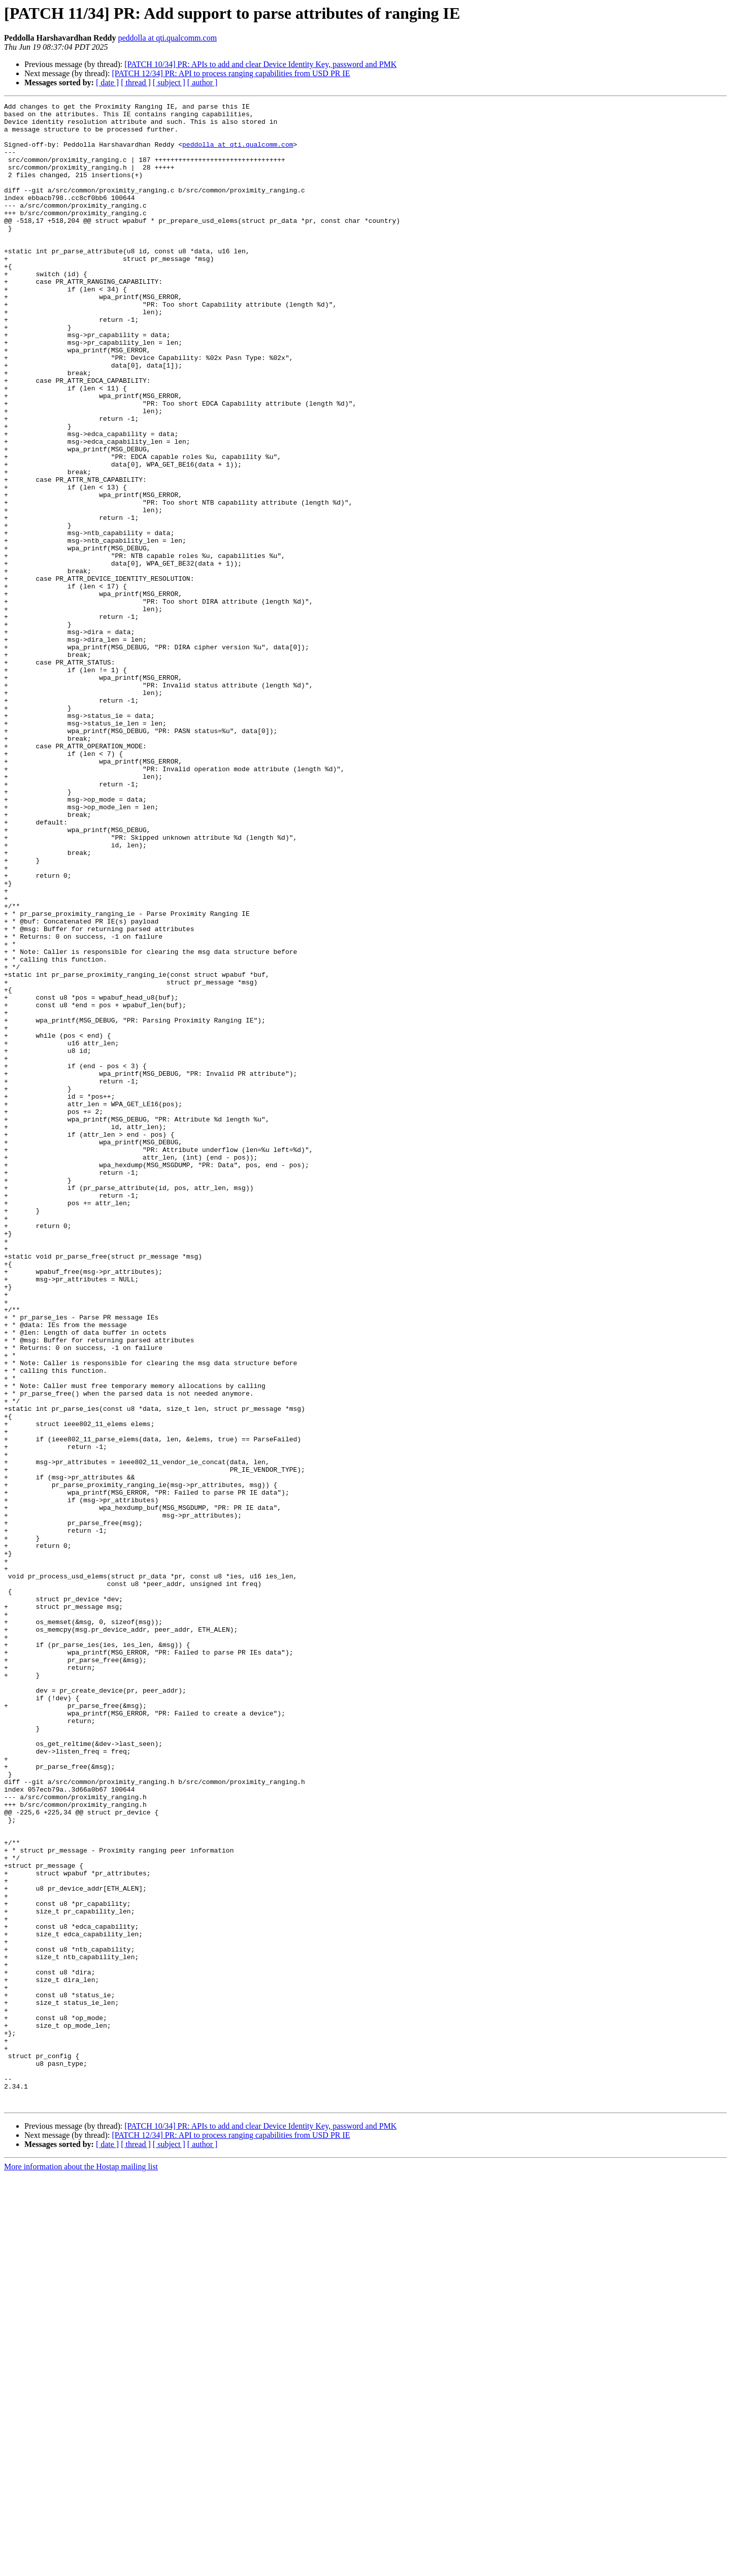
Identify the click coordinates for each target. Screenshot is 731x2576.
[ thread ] (136, 82)
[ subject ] (169, 82)
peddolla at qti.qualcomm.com (167, 38)
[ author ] (202, 82)
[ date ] (107, 82)
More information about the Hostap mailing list (81, 2567)
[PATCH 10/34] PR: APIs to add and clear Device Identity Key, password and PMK (260, 64)
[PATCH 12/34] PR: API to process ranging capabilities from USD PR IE (231, 73)
